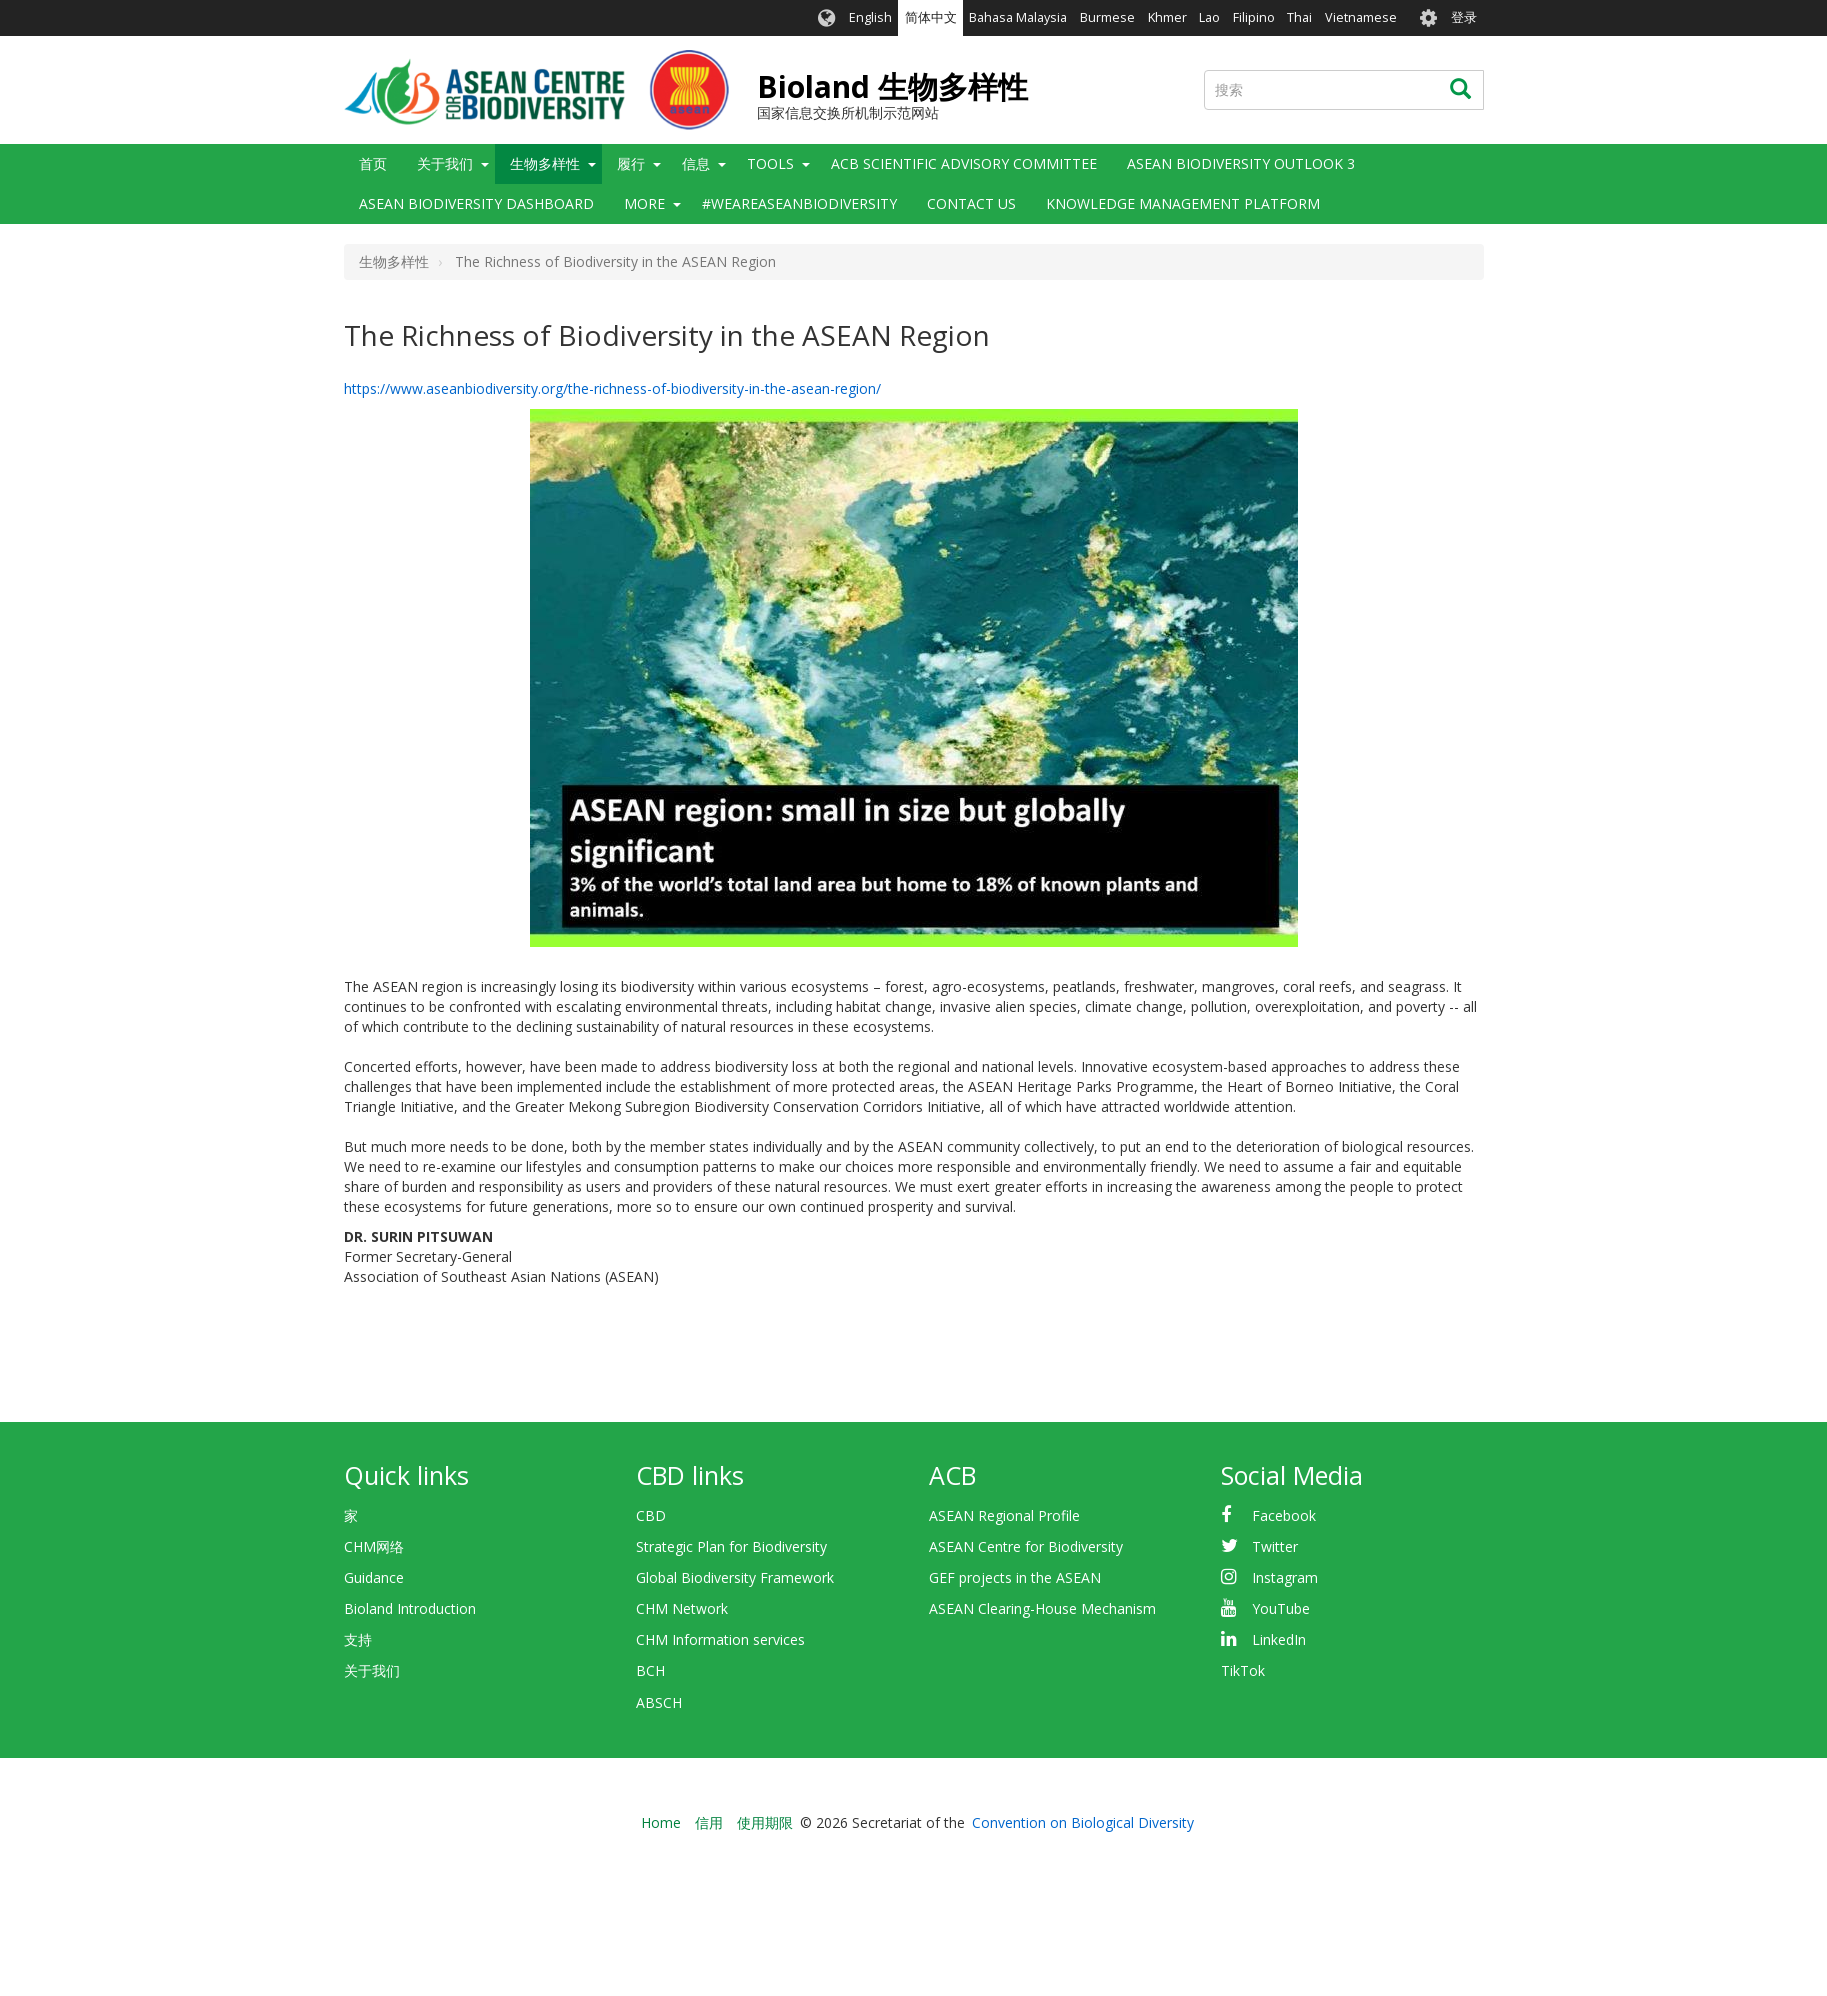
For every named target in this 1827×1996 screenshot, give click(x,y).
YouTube (1281, 1608)
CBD (651, 1515)
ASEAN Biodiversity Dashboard (476, 203)
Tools (770, 163)
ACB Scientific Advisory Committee (964, 163)
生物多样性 (545, 163)
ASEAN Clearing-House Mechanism (1042, 1608)
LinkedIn (1279, 1639)
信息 (696, 163)
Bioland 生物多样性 (892, 86)
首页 (373, 163)
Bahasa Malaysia (1018, 17)
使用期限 (765, 1822)
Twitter (1275, 1546)
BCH (650, 1670)
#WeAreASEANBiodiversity (799, 203)
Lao (1209, 17)
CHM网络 (374, 1546)
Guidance (374, 1577)
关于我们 (445, 163)
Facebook (1284, 1515)
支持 (358, 1639)
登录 (1464, 17)
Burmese (1107, 17)
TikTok (1243, 1670)
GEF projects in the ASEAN (1015, 1577)
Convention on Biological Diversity (1083, 1822)
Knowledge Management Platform (1183, 203)
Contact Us (971, 203)
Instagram (1285, 1577)
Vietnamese (1361, 17)
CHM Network (682, 1608)
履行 (631, 163)
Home (661, 1822)
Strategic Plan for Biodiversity (731, 1546)
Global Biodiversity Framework (735, 1577)
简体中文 (931, 17)
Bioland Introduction (410, 1608)
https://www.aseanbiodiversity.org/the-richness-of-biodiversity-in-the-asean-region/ (612, 388)
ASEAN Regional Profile (1004, 1515)
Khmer (1167, 17)
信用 (709, 1822)
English (870, 17)
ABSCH (659, 1702)
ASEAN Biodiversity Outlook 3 (1241, 163)
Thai (1299, 17)
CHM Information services (720, 1639)
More (644, 203)
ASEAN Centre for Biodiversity (1026, 1546)
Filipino (1254, 17)
